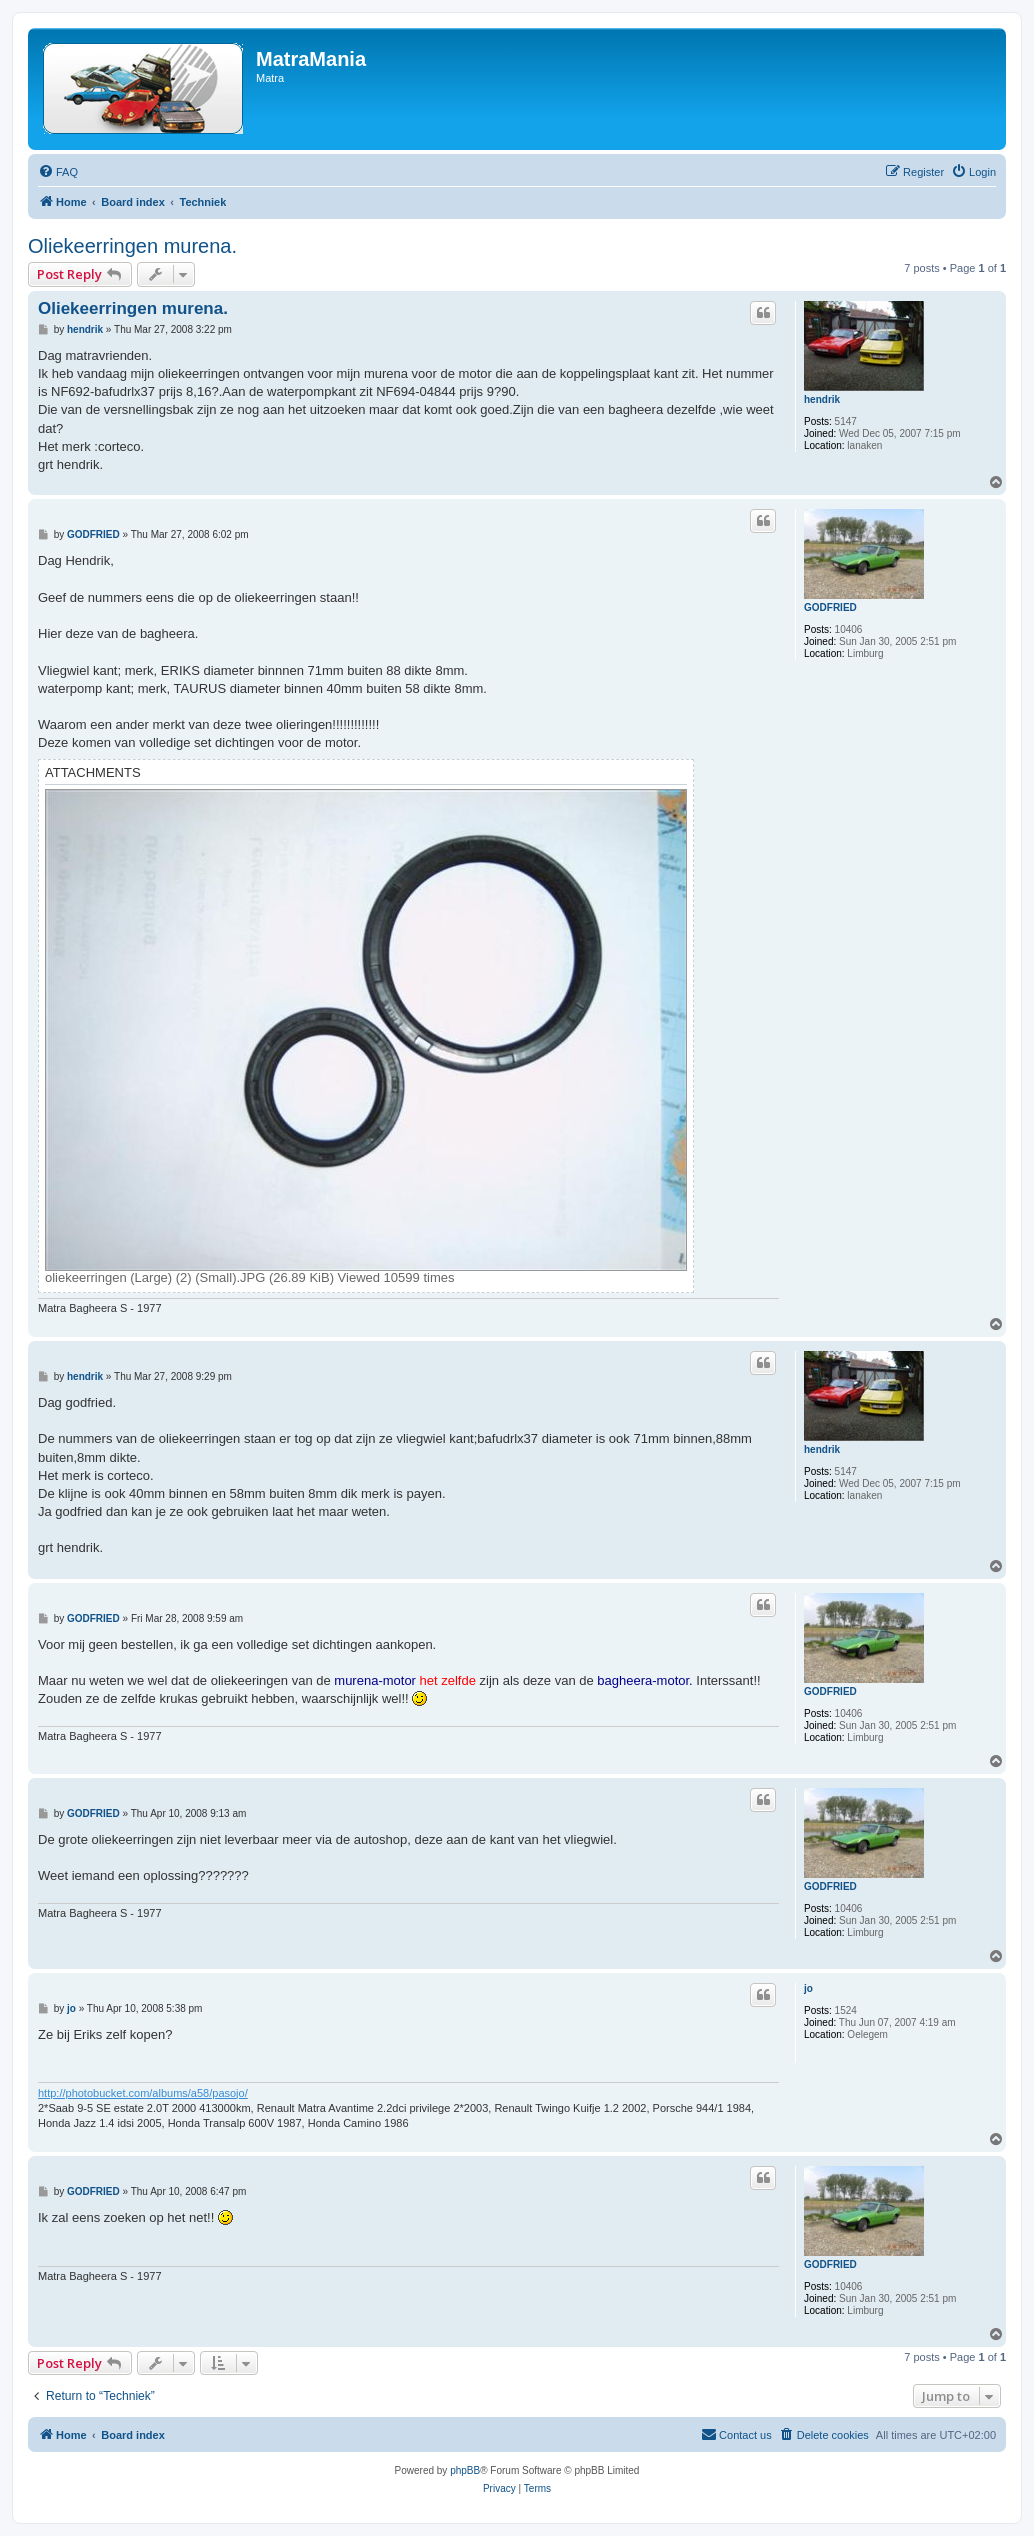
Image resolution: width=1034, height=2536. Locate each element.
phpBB (465, 2470)
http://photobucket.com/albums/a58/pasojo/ (143, 2093)
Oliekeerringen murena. (132, 246)
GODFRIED (830, 607)
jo (808, 1988)
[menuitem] (58, 172)
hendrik (822, 399)
